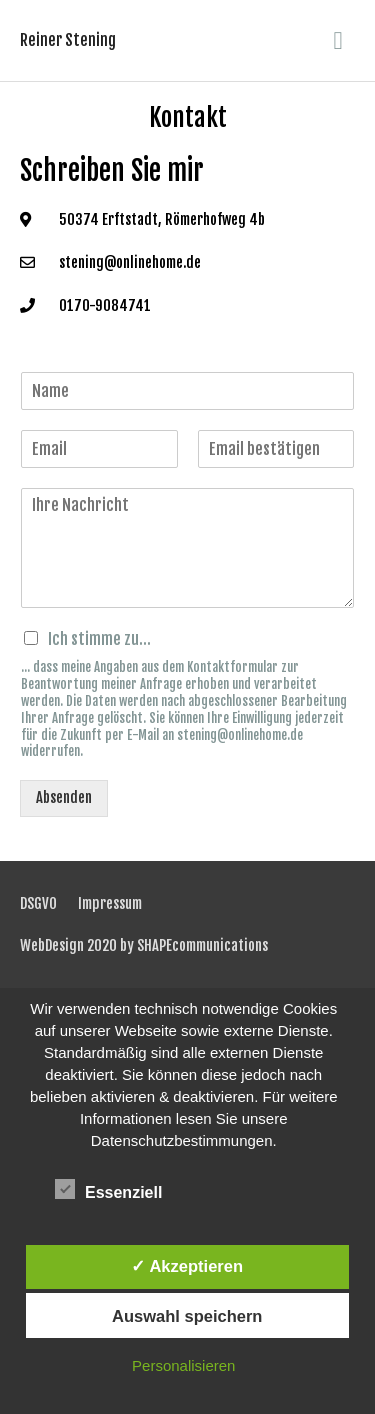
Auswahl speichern (187, 1316)
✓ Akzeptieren (187, 1266)
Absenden (64, 797)
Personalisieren (183, 1365)
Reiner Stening (68, 40)
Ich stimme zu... (99, 639)
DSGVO (38, 903)
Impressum (110, 903)
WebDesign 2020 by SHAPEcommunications (144, 945)
